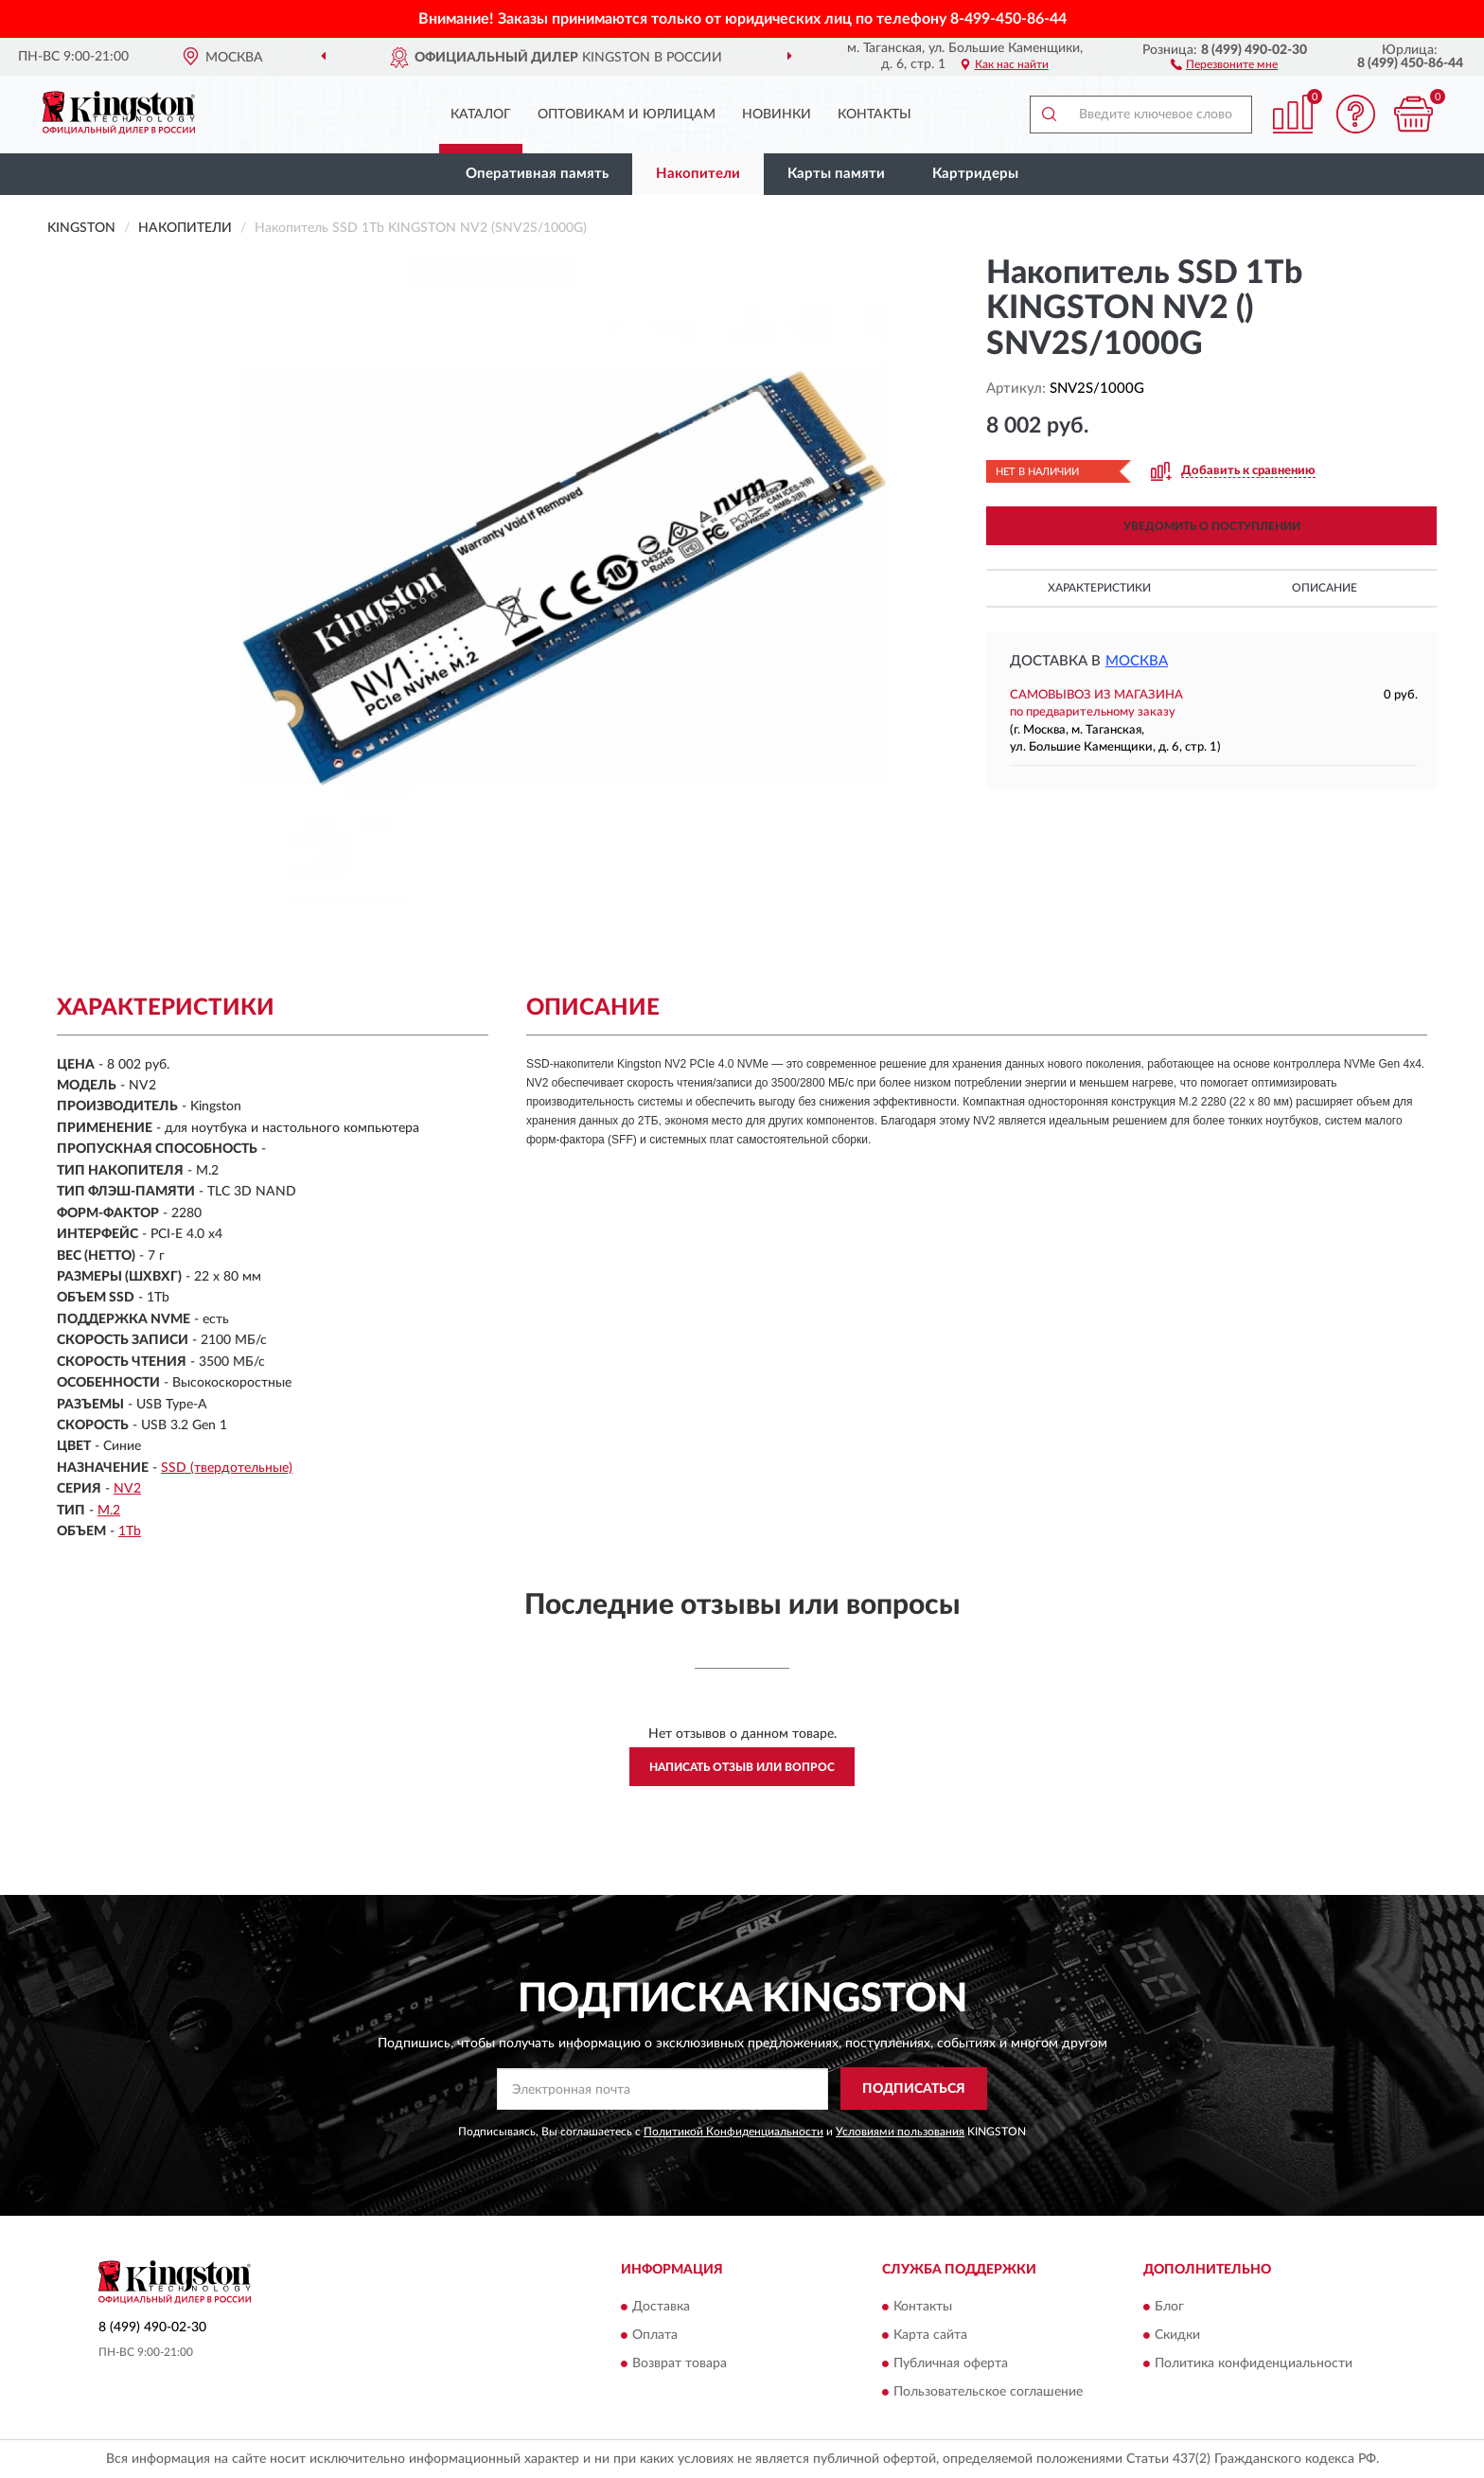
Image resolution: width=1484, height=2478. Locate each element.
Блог (1169, 2306)
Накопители (698, 174)
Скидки (1177, 2335)
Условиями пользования (900, 2131)
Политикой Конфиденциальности (733, 2131)
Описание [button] (1324, 587)
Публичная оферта (950, 2363)
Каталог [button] (480, 114)
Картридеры (975, 174)
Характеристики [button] (1099, 587)
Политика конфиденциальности (1253, 2363)
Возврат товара (679, 2363)
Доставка (661, 2306)
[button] (1224, 63)
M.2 (108, 1510)
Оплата (655, 2335)
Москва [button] (1136, 661)
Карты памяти (836, 174)
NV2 (127, 1489)
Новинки (776, 114)
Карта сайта (930, 2335)
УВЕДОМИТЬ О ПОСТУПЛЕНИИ (1211, 526)
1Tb (129, 1531)
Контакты (874, 114)
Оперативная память (537, 174)
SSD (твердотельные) (226, 1468)
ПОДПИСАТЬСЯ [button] (913, 2089)
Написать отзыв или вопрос (742, 1767)
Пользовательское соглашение (988, 2391)
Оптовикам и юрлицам (627, 114)
